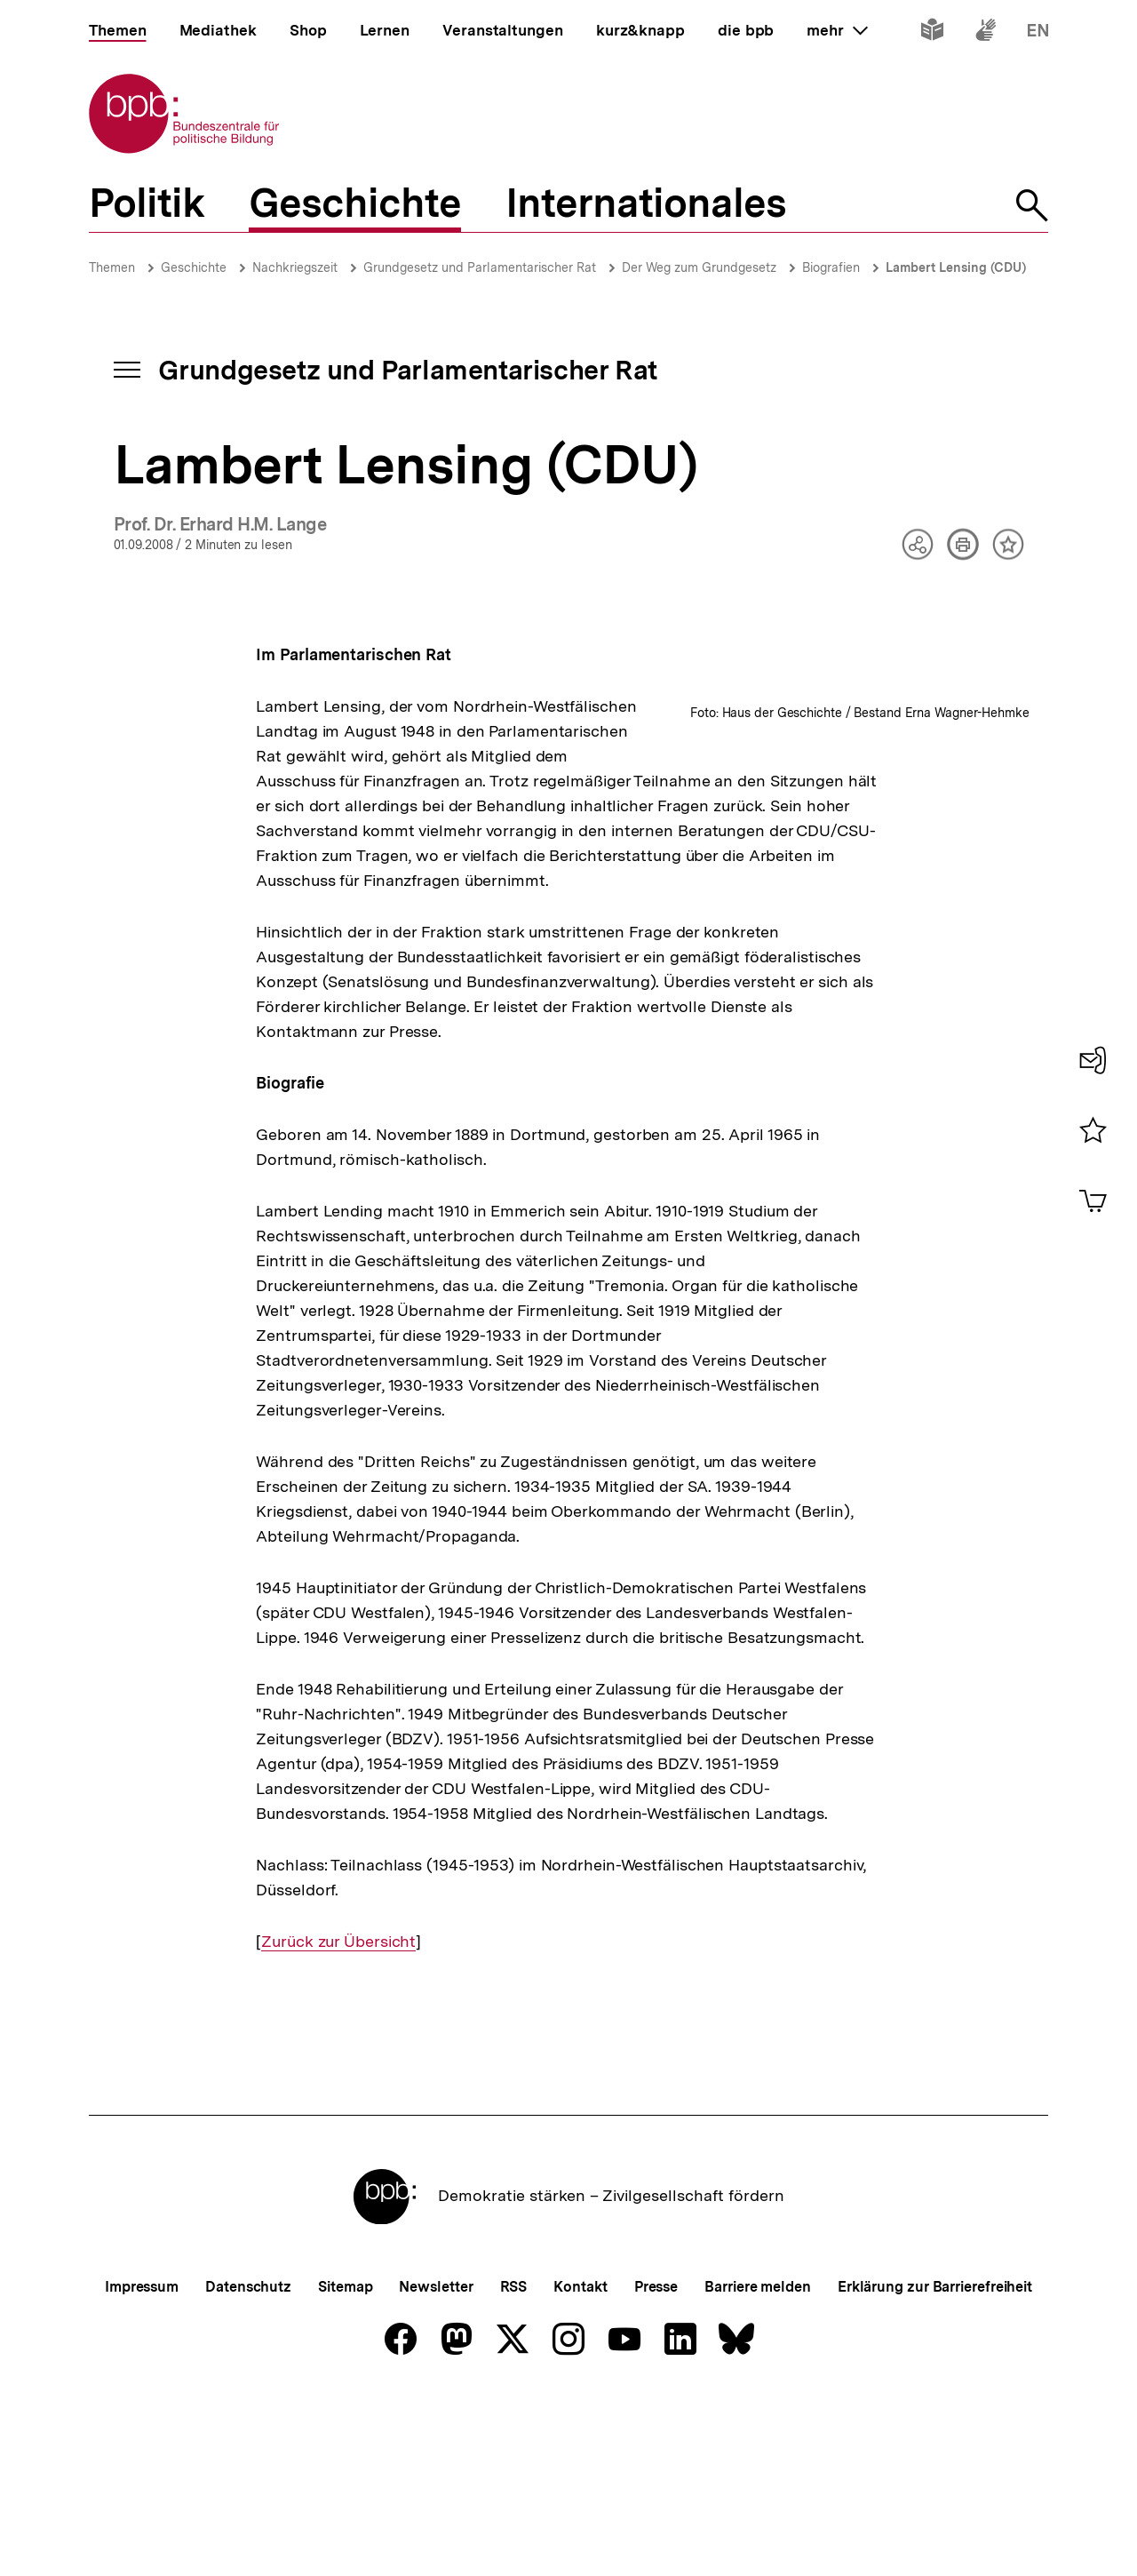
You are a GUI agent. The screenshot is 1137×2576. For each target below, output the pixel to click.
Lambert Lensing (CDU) (956, 267)
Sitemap (345, 2460)
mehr (837, 30)
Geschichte (194, 267)
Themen (112, 267)
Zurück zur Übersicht (338, 2115)
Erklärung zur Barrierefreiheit (935, 2460)
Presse (656, 2460)
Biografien (831, 267)
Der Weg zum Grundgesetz (699, 267)
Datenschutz (248, 2460)
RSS (514, 2460)
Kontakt (580, 2460)
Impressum (142, 2460)
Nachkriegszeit (295, 267)
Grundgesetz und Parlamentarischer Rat (479, 267)
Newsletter (436, 2460)
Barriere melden (757, 2460)
